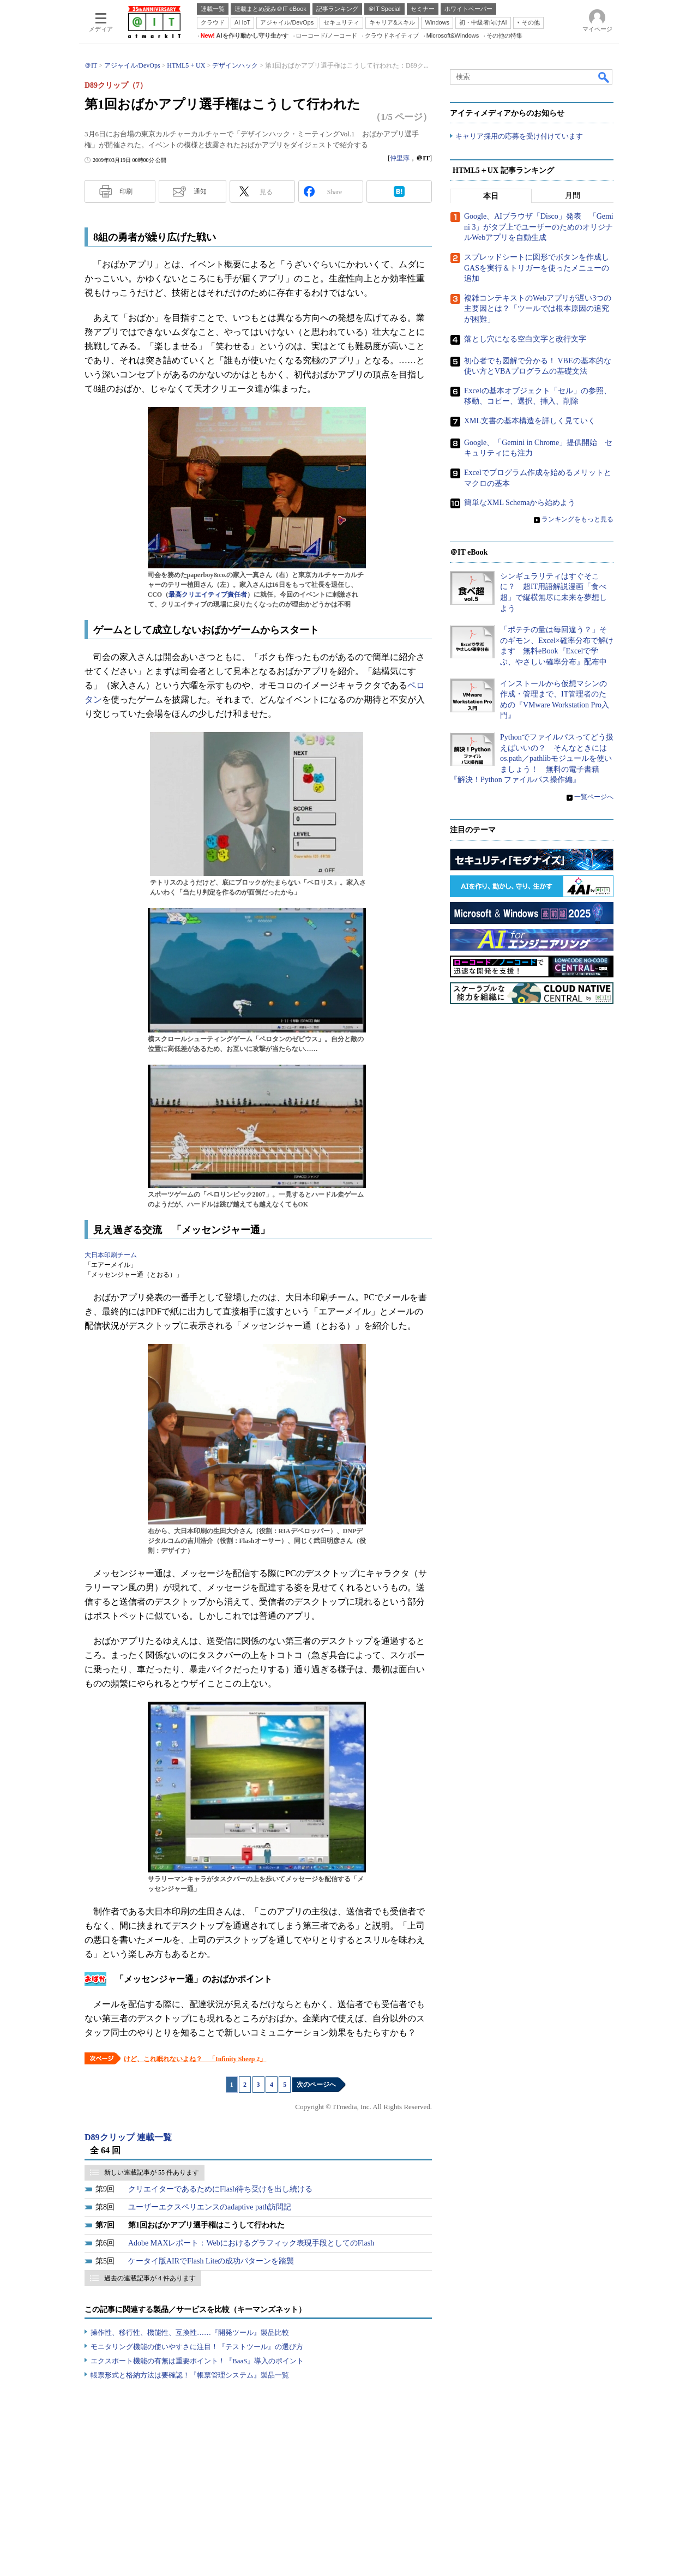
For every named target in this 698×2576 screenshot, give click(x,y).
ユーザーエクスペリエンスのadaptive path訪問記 (209, 2207)
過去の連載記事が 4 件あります (150, 2278)
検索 (604, 77)
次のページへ (316, 2084)
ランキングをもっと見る (577, 520)
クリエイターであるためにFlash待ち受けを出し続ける (220, 2189)
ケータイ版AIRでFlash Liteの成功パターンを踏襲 (211, 2261)
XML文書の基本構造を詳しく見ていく (529, 421)
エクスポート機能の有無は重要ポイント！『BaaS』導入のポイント (197, 2361)
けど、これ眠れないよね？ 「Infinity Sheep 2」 (195, 2059)
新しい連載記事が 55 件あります (151, 2172)
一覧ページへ (593, 797)
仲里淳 (400, 158)
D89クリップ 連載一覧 (128, 2137)
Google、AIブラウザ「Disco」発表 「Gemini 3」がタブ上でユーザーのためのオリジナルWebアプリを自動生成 (538, 227)
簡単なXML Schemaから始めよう (519, 503)
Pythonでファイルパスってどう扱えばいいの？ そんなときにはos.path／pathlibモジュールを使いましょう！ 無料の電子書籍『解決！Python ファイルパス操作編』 (531, 759)
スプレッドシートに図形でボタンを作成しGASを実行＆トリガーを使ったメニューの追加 (536, 268)
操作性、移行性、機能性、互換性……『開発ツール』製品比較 (190, 2332)
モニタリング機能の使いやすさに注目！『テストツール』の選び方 (197, 2347)
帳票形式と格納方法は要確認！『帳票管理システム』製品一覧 (190, 2375)
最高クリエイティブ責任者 (208, 594)
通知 (200, 191)
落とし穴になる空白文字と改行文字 (525, 339)
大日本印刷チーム (111, 1255)
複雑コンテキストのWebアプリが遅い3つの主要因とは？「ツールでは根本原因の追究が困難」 (537, 308)
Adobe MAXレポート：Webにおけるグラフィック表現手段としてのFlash (251, 2243)
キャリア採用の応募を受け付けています (519, 137)
